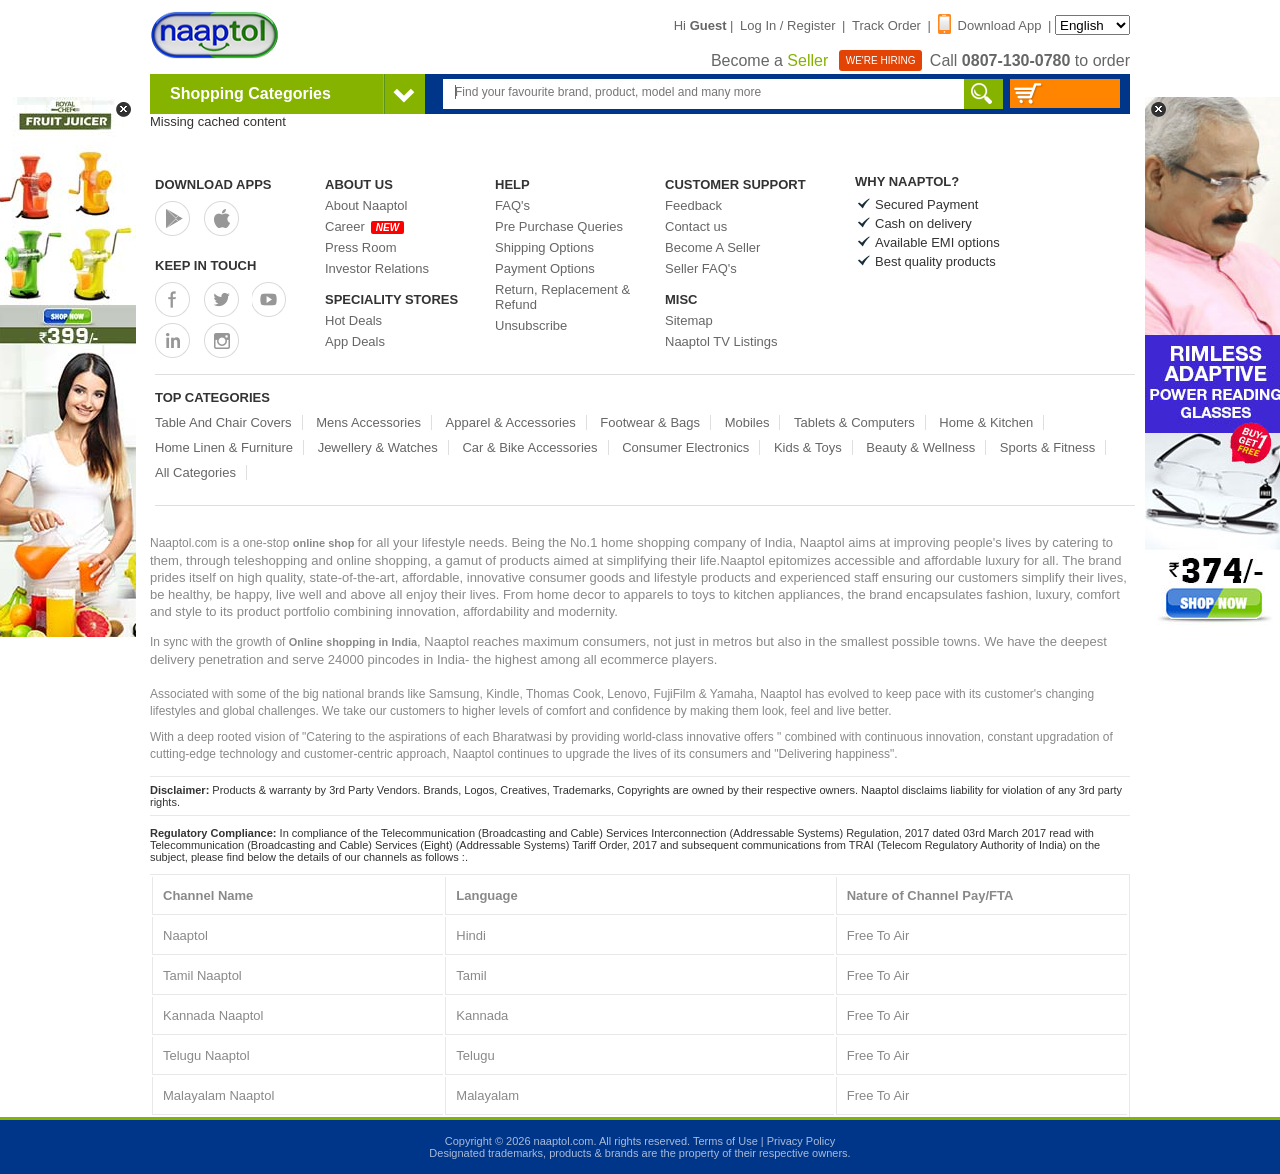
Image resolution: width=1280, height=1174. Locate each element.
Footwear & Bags (650, 422)
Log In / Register (787, 25)
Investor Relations (377, 268)
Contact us (696, 226)
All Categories (195, 472)
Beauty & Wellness (920, 447)
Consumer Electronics (685, 447)
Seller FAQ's (701, 268)
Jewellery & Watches (378, 447)
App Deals (355, 341)
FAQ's (512, 205)
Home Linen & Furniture (224, 447)
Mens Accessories (368, 422)
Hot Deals (353, 320)
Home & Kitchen (986, 422)
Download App (990, 25)
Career (364, 226)
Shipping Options (544, 247)
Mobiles (747, 422)
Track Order (886, 25)
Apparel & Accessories (511, 422)
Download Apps (213, 184)
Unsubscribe (531, 325)
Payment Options (545, 268)
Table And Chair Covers (223, 422)
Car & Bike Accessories (529, 447)
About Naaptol (366, 205)
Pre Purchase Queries (559, 226)
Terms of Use (725, 1141)
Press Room (361, 247)
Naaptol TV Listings (721, 341)
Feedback (693, 205)
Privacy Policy (801, 1141)
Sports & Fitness (1047, 447)
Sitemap (689, 320)
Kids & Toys (808, 447)
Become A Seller (712, 247)
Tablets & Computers (854, 422)
